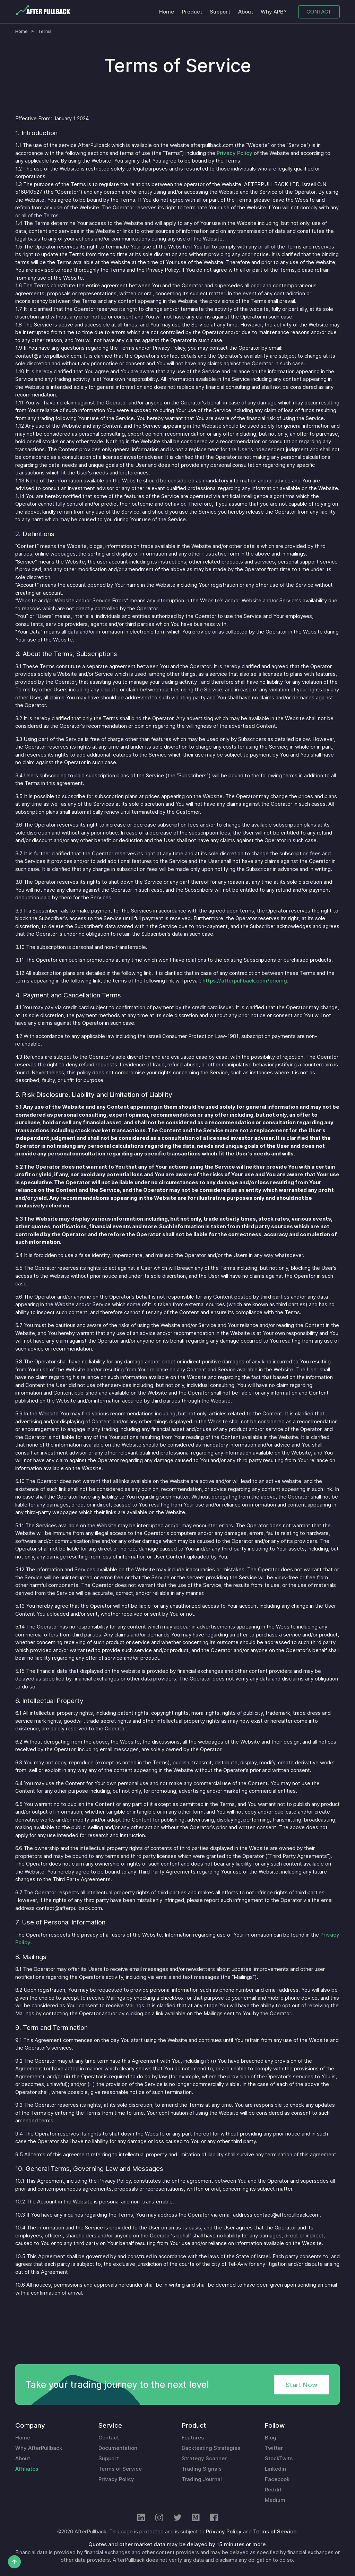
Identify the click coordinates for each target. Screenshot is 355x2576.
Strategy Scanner (204, 2458)
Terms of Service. (275, 2532)
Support (220, 12)
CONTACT (319, 12)
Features (193, 2438)
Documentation (117, 2448)
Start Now (301, 2385)
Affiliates (26, 2469)
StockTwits (279, 2458)
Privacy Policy (234, 153)
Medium (275, 2500)
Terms (45, 31)
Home (166, 12)
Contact (108, 2438)
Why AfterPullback (38, 2448)
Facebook (277, 2479)
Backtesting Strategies (211, 2448)
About (245, 12)
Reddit (273, 2490)
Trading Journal (202, 2479)
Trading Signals (202, 2469)
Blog (270, 2438)
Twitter (274, 2448)
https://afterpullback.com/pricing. (245, 981)
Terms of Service (120, 2469)
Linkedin (275, 2469)
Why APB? (273, 12)
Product (192, 12)
